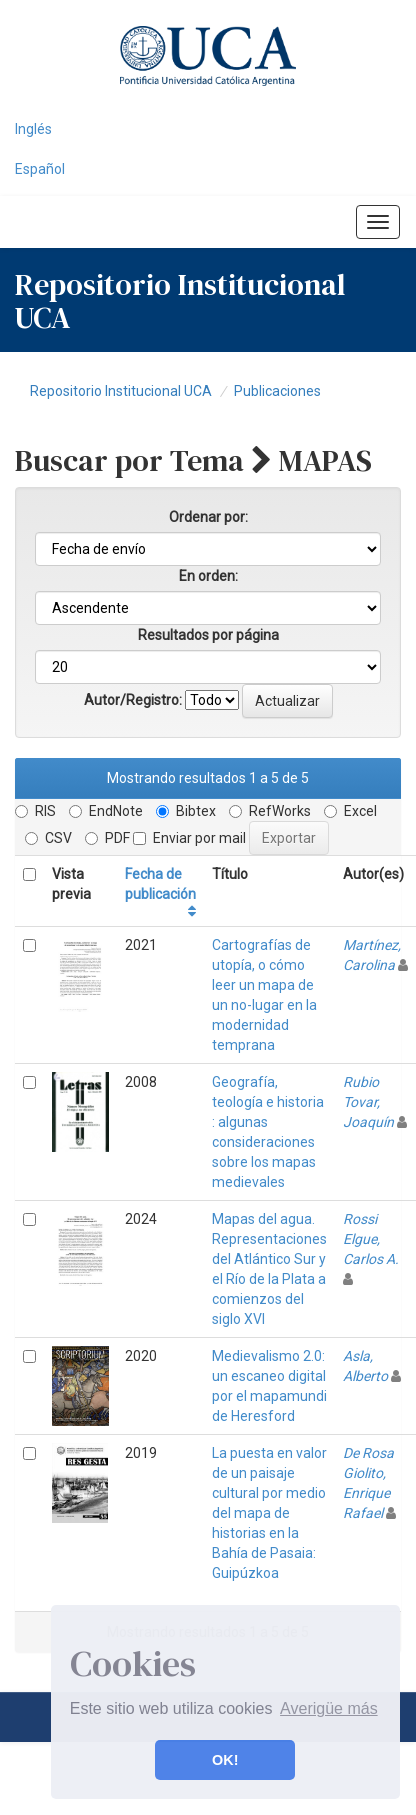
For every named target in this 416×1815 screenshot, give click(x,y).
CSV (48, 838)
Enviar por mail (189, 838)
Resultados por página (208, 635)
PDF (107, 838)
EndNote (106, 811)
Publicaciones (277, 391)
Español (40, 169)
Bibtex (186, 811)
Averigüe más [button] (329, 1708)
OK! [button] (225, 1760)
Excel (350, 811)
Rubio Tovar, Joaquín (368, 1102)
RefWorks (270, 811)
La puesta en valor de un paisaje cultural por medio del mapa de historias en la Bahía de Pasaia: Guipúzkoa (269, 1513)
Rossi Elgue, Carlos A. (371, 1239)
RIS (35, 811)
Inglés (33, 129)
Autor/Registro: (133, 700)
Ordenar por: (208, 517)
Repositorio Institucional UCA (121, 391)
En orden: (208, 576)
